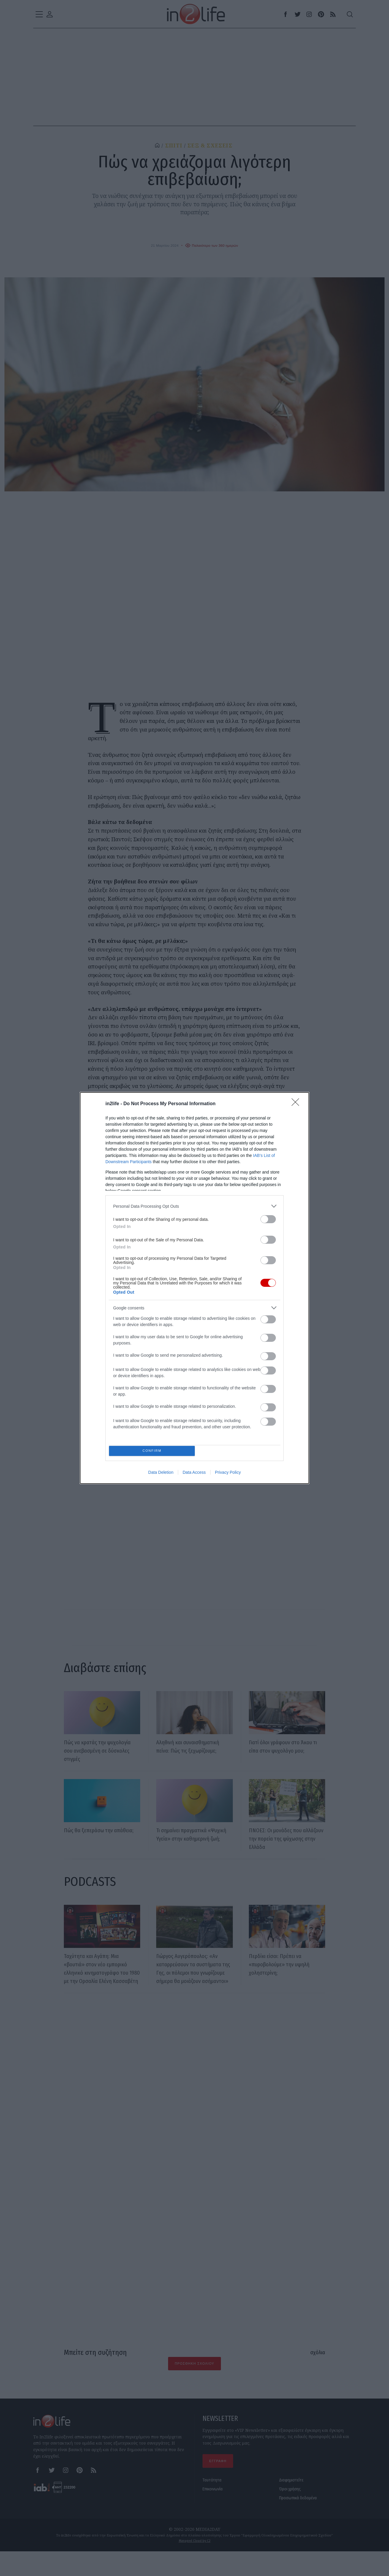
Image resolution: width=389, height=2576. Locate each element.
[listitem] (194, 1204)
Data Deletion (160, 1473)
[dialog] (194, 1288)
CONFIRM (154, 1451)
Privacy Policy (228, 1473)
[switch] (268, 1218)
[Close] (297, 1102)
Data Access (194, 1473)
